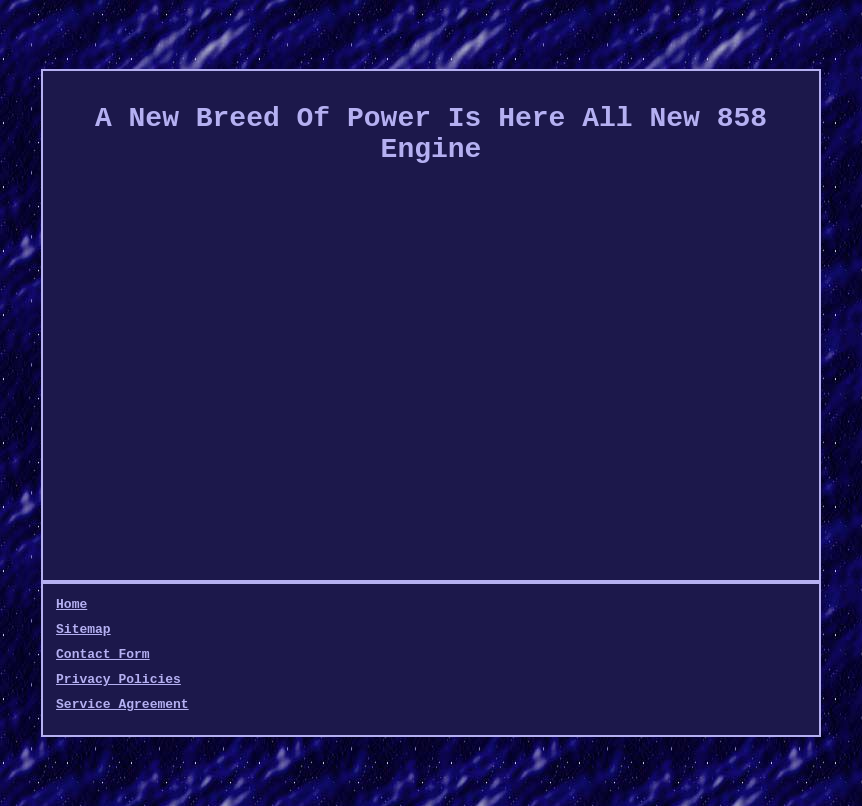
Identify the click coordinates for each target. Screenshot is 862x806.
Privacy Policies (118, 679)
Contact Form (103, 654)
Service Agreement (122, 704)
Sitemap (83, 629)
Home (71, 604)
